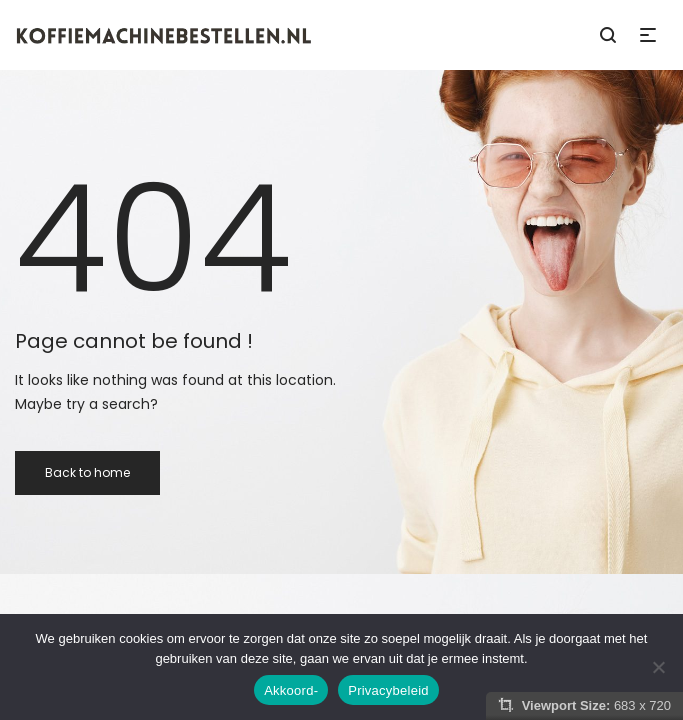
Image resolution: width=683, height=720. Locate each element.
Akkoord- (291, 690)
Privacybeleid (388, 690)
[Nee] (658, 667)
